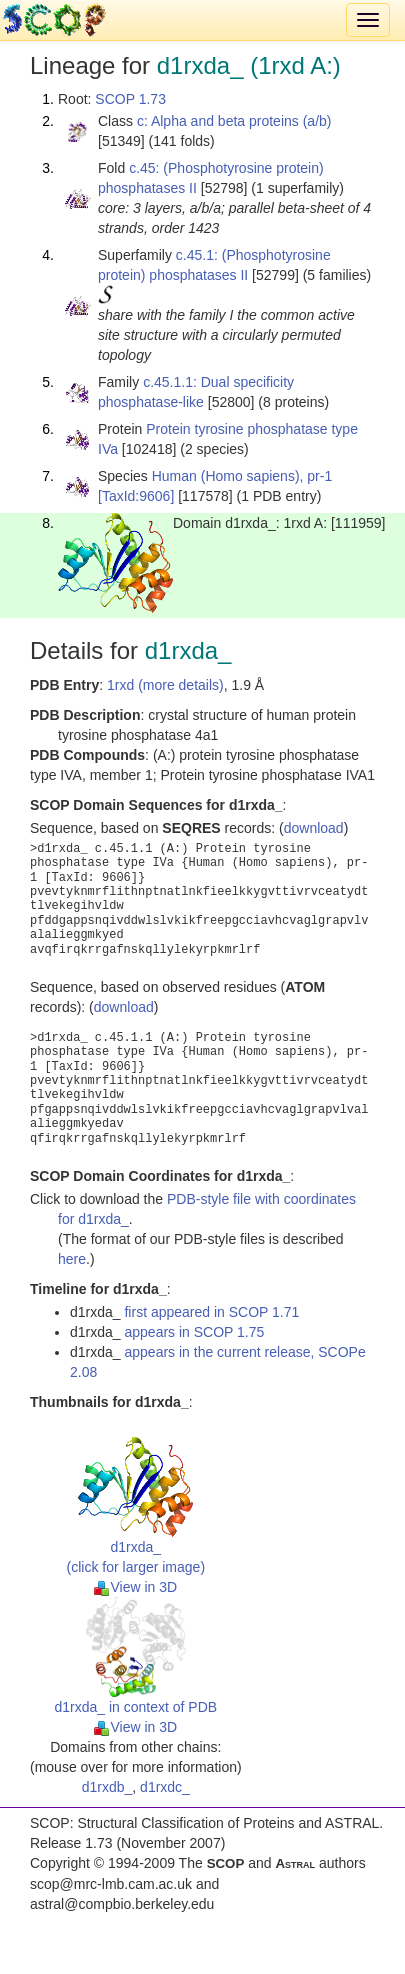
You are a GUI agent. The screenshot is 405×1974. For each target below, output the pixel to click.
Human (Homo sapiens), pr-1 (242, 476)
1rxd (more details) (165, 685)
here (72, 1259)
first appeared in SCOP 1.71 (211, 1312)
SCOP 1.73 (130, 99)
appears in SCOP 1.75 (194, 1332)
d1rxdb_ (107, 1787)
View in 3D (135, 1587)
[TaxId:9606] (136, 496)
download (314, 828)
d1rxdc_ (165, 1787)
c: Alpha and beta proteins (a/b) (234, 121)
